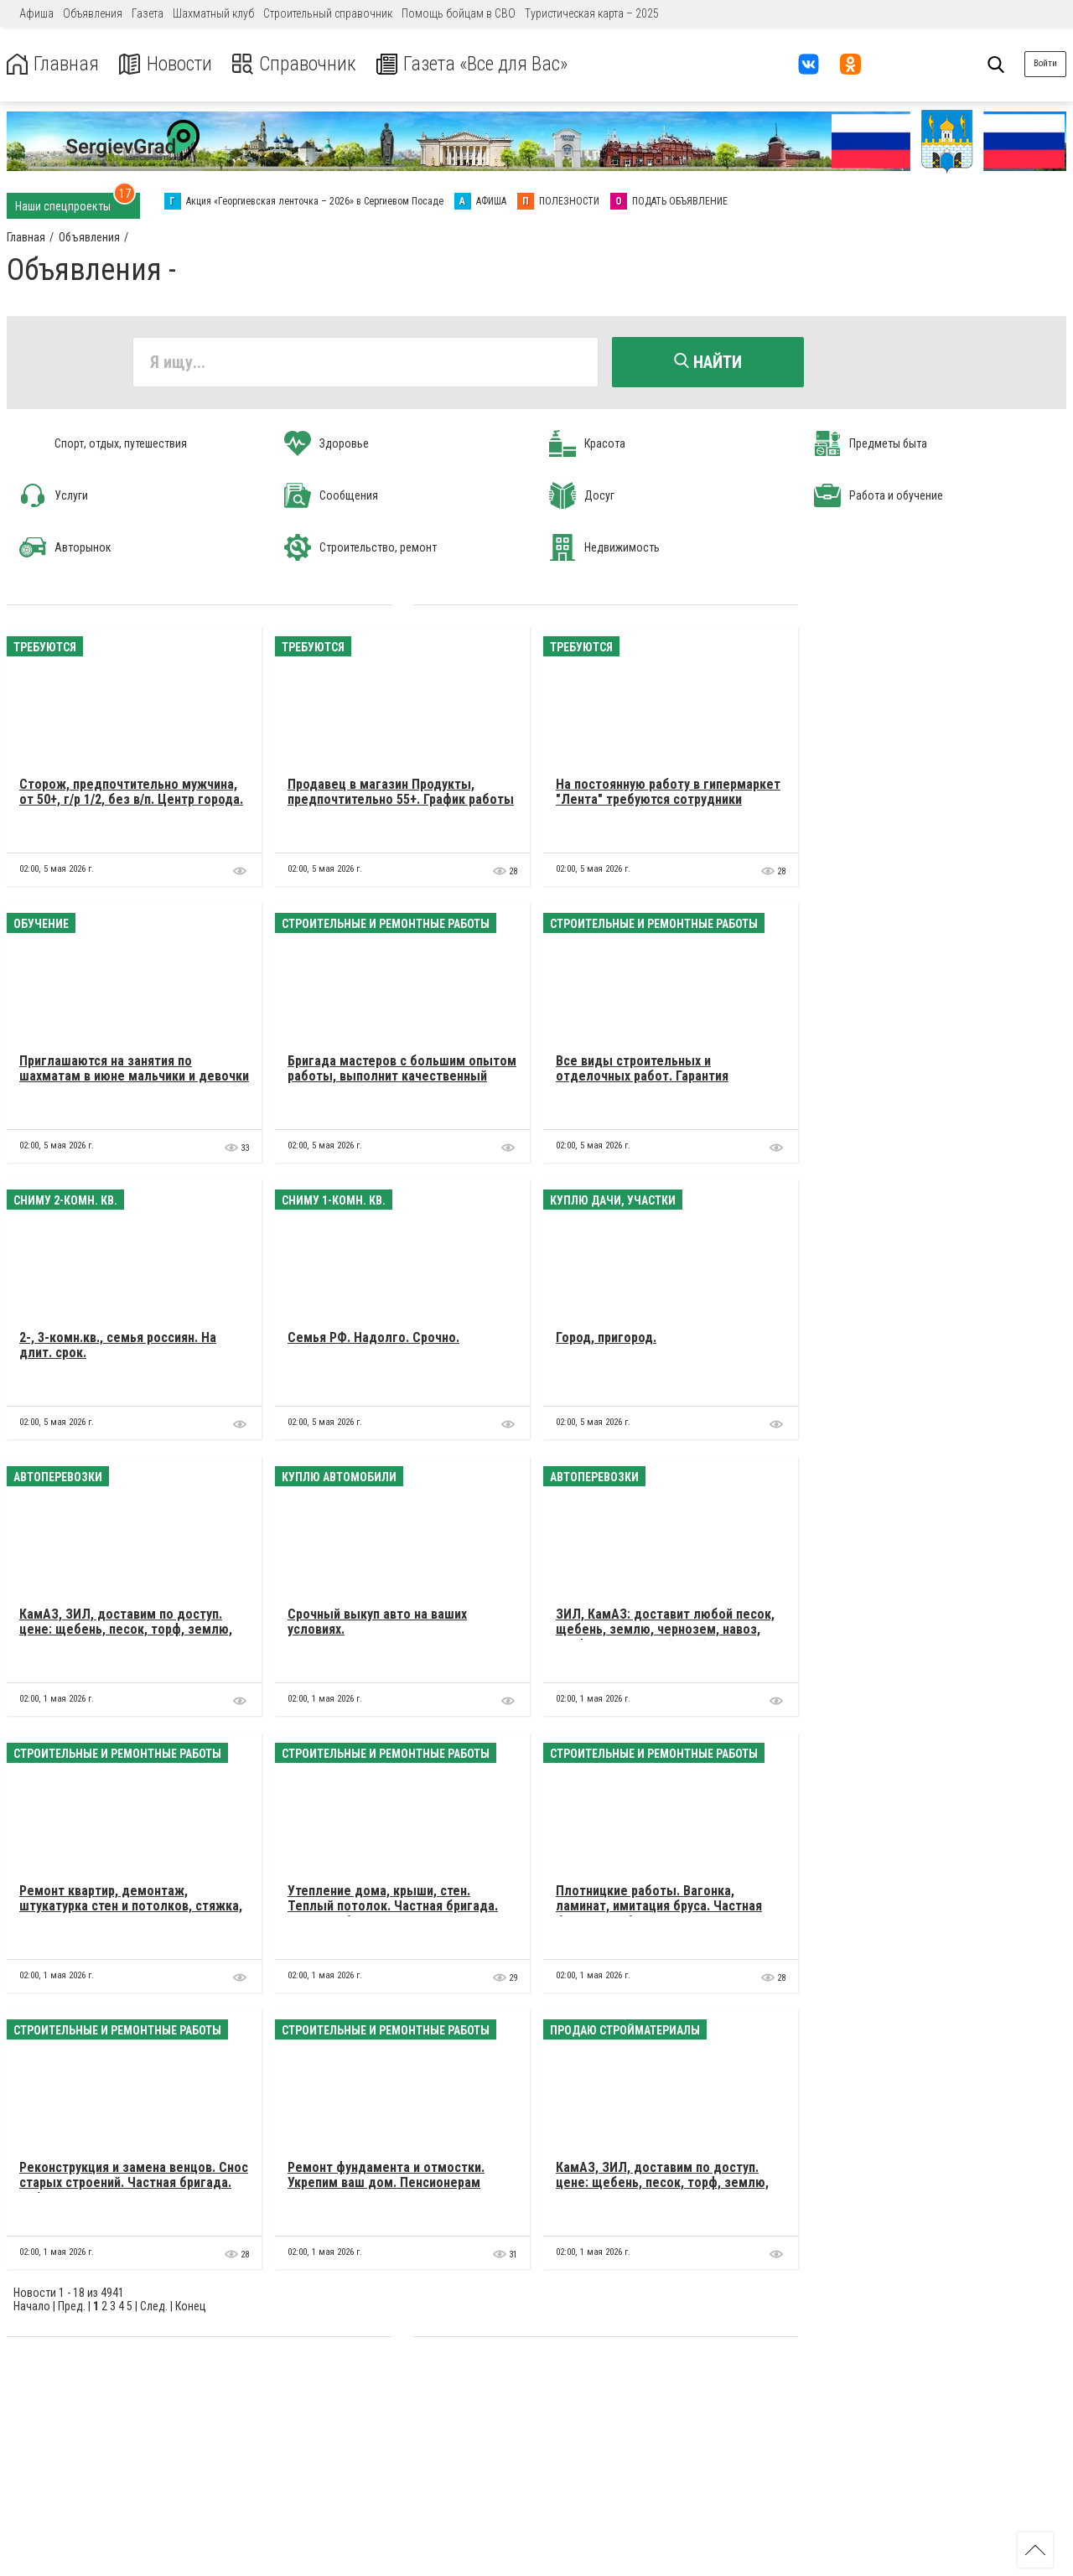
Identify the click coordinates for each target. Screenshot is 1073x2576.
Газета (147, 13)
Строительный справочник (327, 13)
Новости (166, 64)
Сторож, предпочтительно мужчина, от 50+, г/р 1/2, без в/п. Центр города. (131, 790)
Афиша (36, 13)
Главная (53, 64)
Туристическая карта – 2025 (592, 13)
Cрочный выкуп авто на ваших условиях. (377, 1620)
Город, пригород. (606, 1337)
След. (154, 2305)
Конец (190, 2305)
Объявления (92, 13)
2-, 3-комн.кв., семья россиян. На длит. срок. (117, 1344)
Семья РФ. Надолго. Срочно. (373, 1337)
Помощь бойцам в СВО (459, 13)
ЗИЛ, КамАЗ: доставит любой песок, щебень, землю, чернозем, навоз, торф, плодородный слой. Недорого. (666, 1628)
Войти (1045, 63)
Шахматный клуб (213, 13)
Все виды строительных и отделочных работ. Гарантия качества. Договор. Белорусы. (647, 1075)
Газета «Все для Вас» (477, 64)
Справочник (296, 64)
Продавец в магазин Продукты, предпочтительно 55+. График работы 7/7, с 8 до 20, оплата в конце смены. (401, 798)
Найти (708, 362)
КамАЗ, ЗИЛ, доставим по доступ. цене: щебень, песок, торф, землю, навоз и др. (125, 1628)
